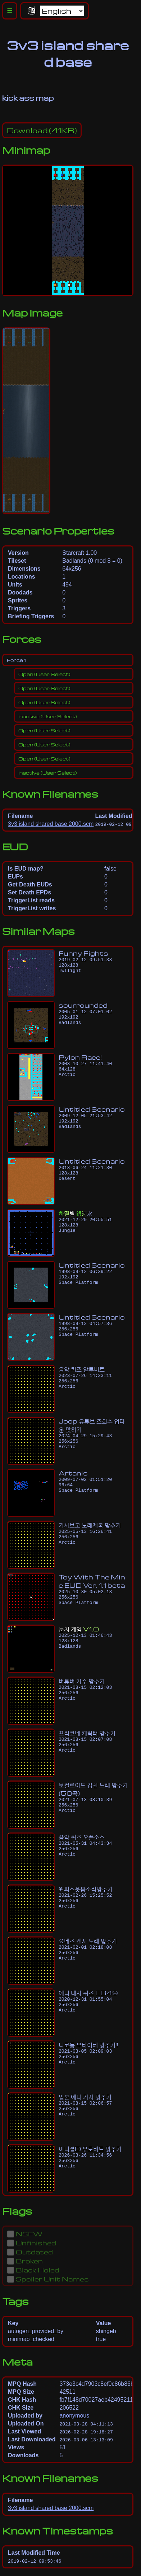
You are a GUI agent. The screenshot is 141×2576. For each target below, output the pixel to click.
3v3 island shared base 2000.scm (51, 824)
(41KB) (42, 130)
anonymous (74, 2415)
